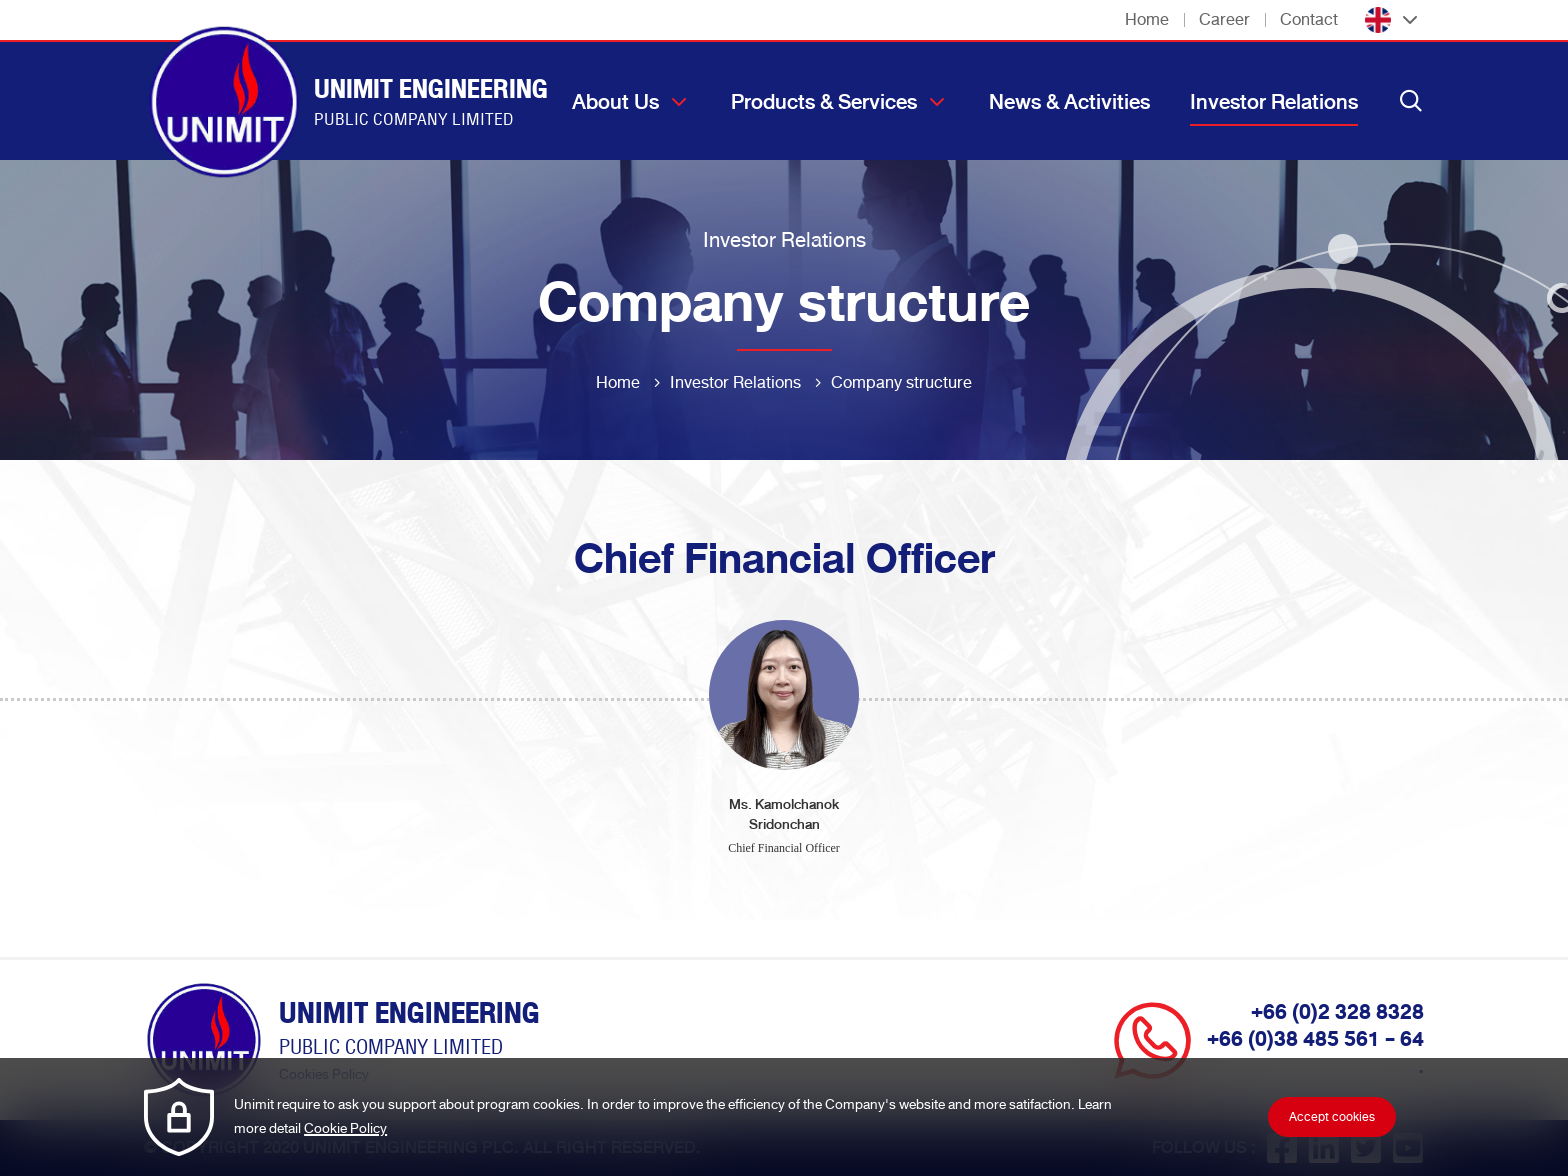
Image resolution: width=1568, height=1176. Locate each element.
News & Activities (1069, 102)
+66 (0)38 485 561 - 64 (1315, 1039)
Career (1224, 19)
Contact (1309, 19)
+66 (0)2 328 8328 (1337, 1012)
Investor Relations (1274, 102)
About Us (615, 102)
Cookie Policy (345, 1128)
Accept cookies (1332, 1117)
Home (1147, 19)
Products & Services (824, 102)
